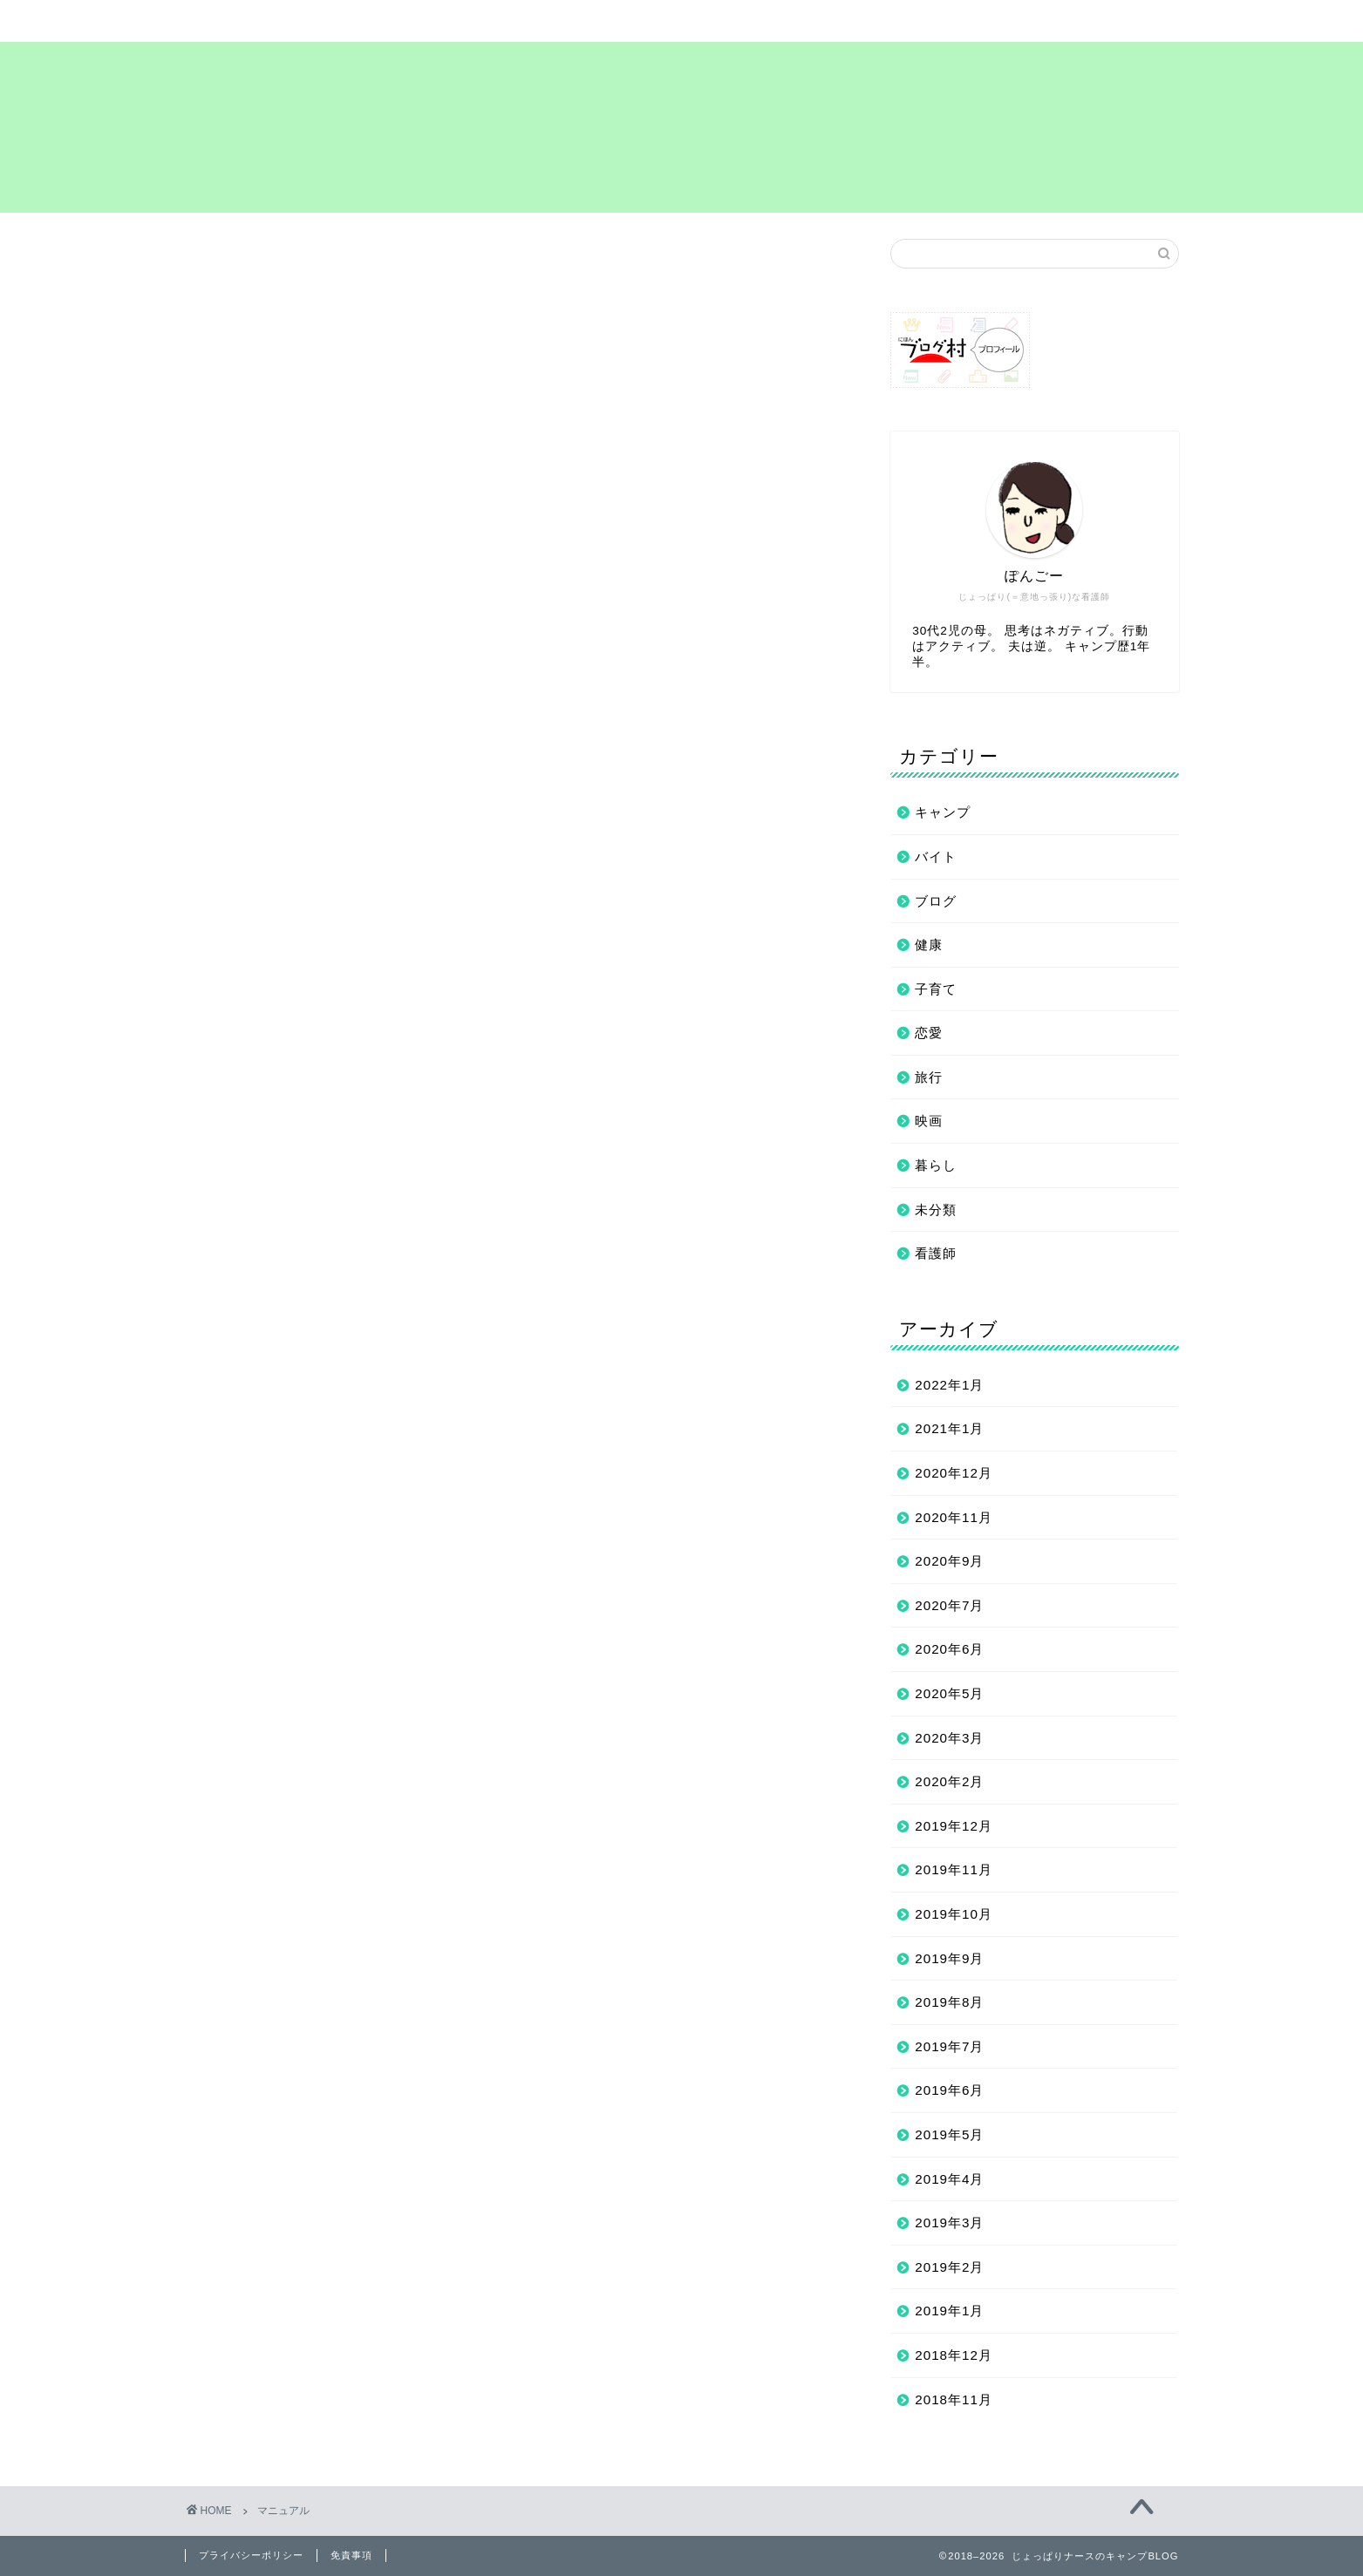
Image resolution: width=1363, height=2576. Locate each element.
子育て (936, 989)
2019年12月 (953, 1825)
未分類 (936, 1209)
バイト (936, 856)
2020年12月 (953, 1472)
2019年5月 (949, 2134)
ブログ (936, 901)
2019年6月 (949, 2090)
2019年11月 (953, 1869)
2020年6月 (949, 1648)
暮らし (936, 1165)
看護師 (936, 1253)
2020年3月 (949, 1737)
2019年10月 (953, 1914)
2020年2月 (949, 1781)
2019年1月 (949, 2310)
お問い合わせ (1018, 21)
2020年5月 (949, 1693)
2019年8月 (949, 2002)
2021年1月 (949, 1428)
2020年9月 (949, 1560)
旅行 (929, 1077)
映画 (929, 1120)
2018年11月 (953, 2399)
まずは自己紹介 (647, 21)
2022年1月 (949, 1384)
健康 (929, 944)
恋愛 (929, 1032)
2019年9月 (949, 1958)
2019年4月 (949, 2179)
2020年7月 (949, 1605)
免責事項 (351, 2555)
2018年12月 (953, 2355)
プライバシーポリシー (832, 21)
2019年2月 (949, 2267)
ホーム (277, 21)
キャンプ (943, 812)
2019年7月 (949, 2046)
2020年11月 (953, 1517)
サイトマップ (463, 21)
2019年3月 (949, 2222)
